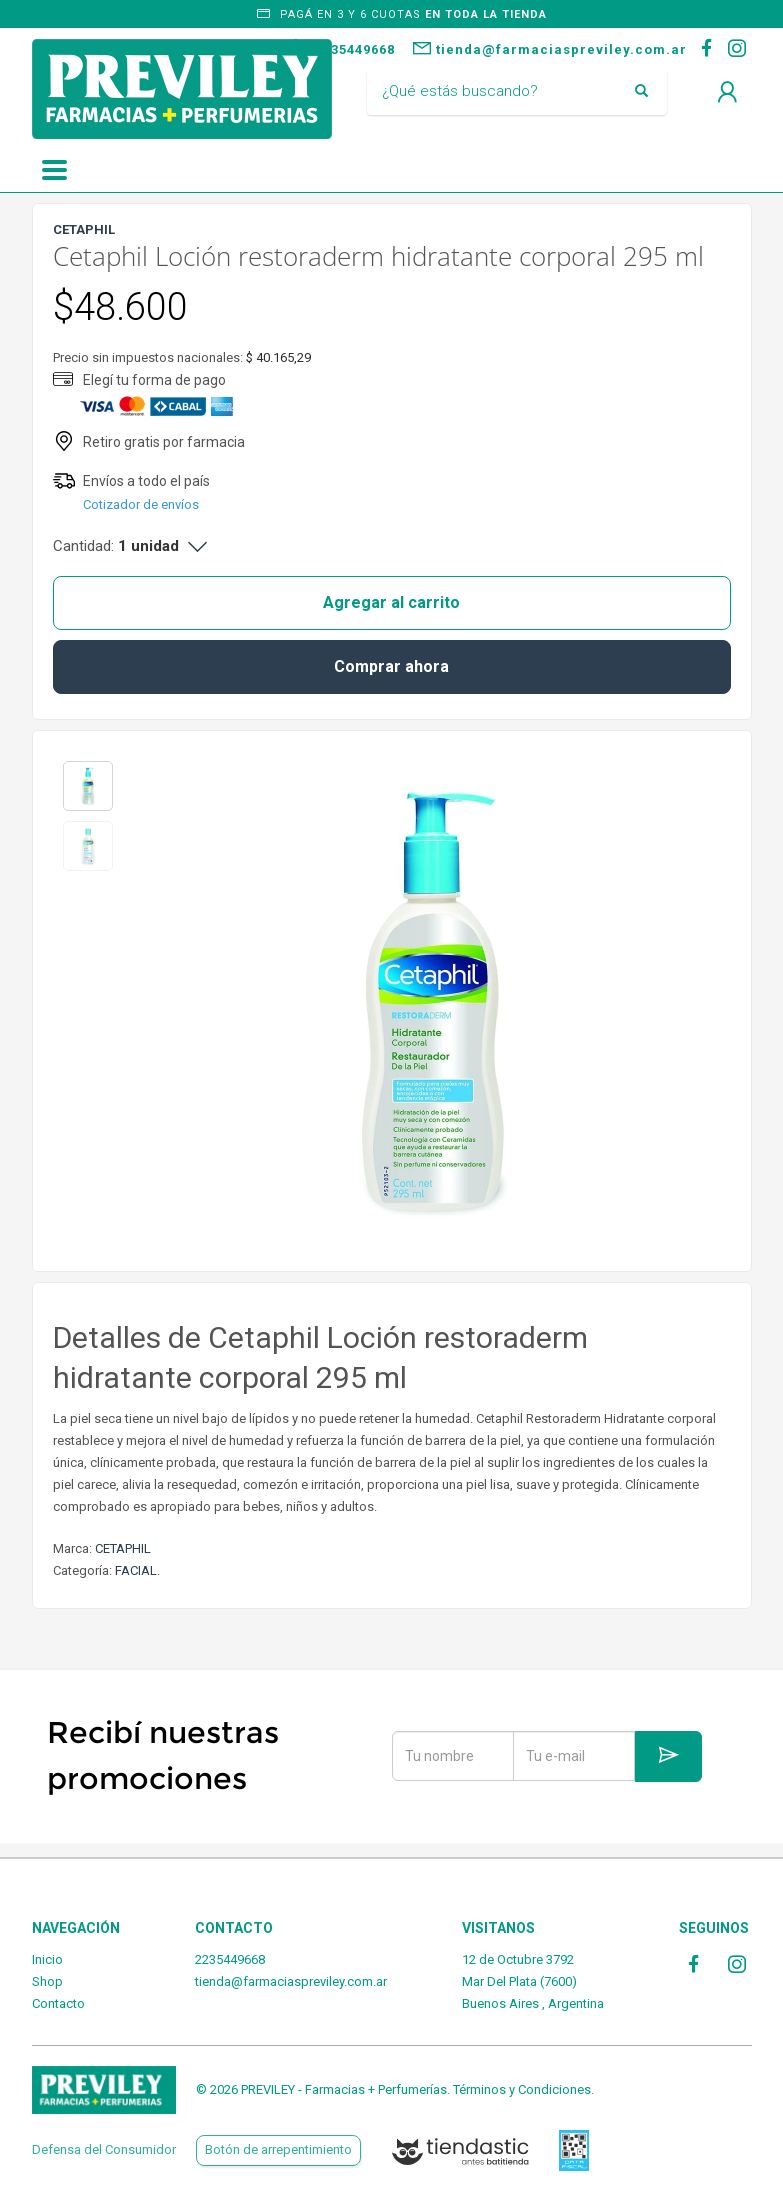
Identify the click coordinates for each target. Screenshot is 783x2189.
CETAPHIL (123, 1548)
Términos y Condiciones (522, 2089)
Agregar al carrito (391, 602)
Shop (47, 1981)
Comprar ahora (391, 666)
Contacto (58, 2003)
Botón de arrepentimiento (278, 2149)
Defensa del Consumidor (104, 2149)
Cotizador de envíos (141, 504)
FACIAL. (137, 1570)
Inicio (47, 1959)
